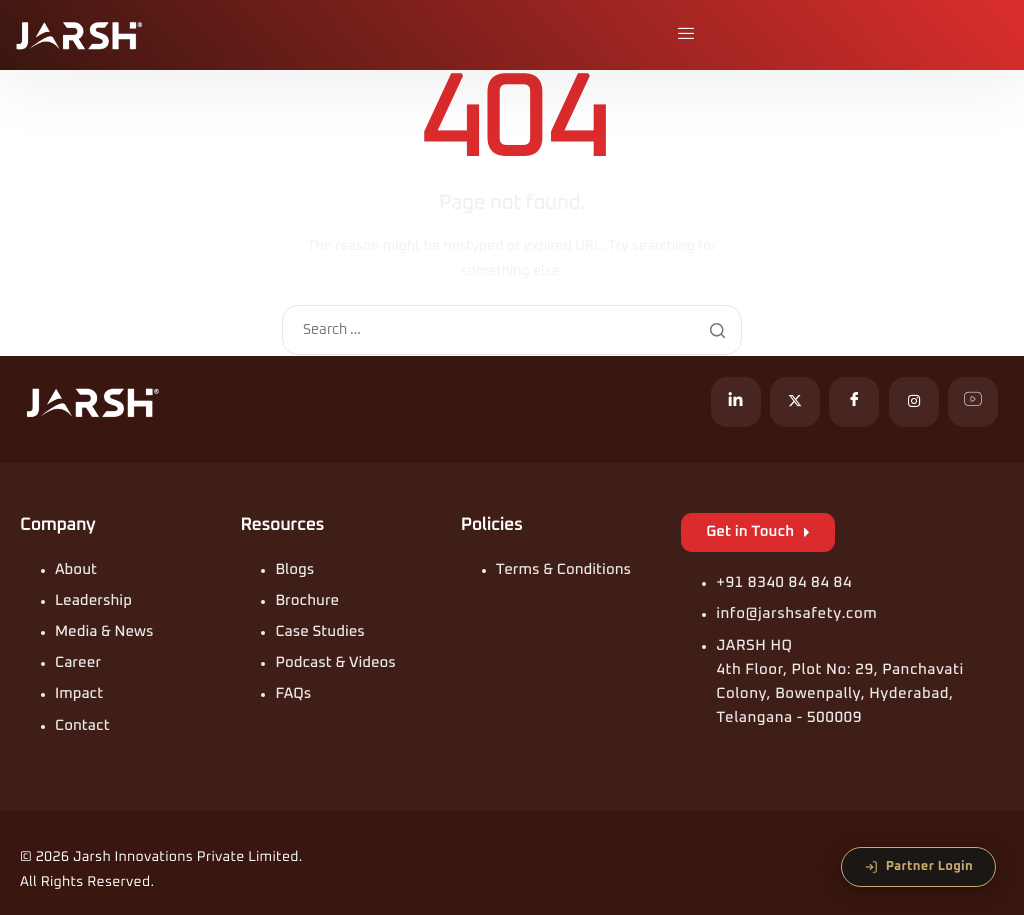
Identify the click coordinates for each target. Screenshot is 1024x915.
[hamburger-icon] (688, 35)
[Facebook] (854, 402)
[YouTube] (973, 402)
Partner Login (918, 867)
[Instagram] (914, 402)
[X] (795, 402)
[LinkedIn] (736, 402)
